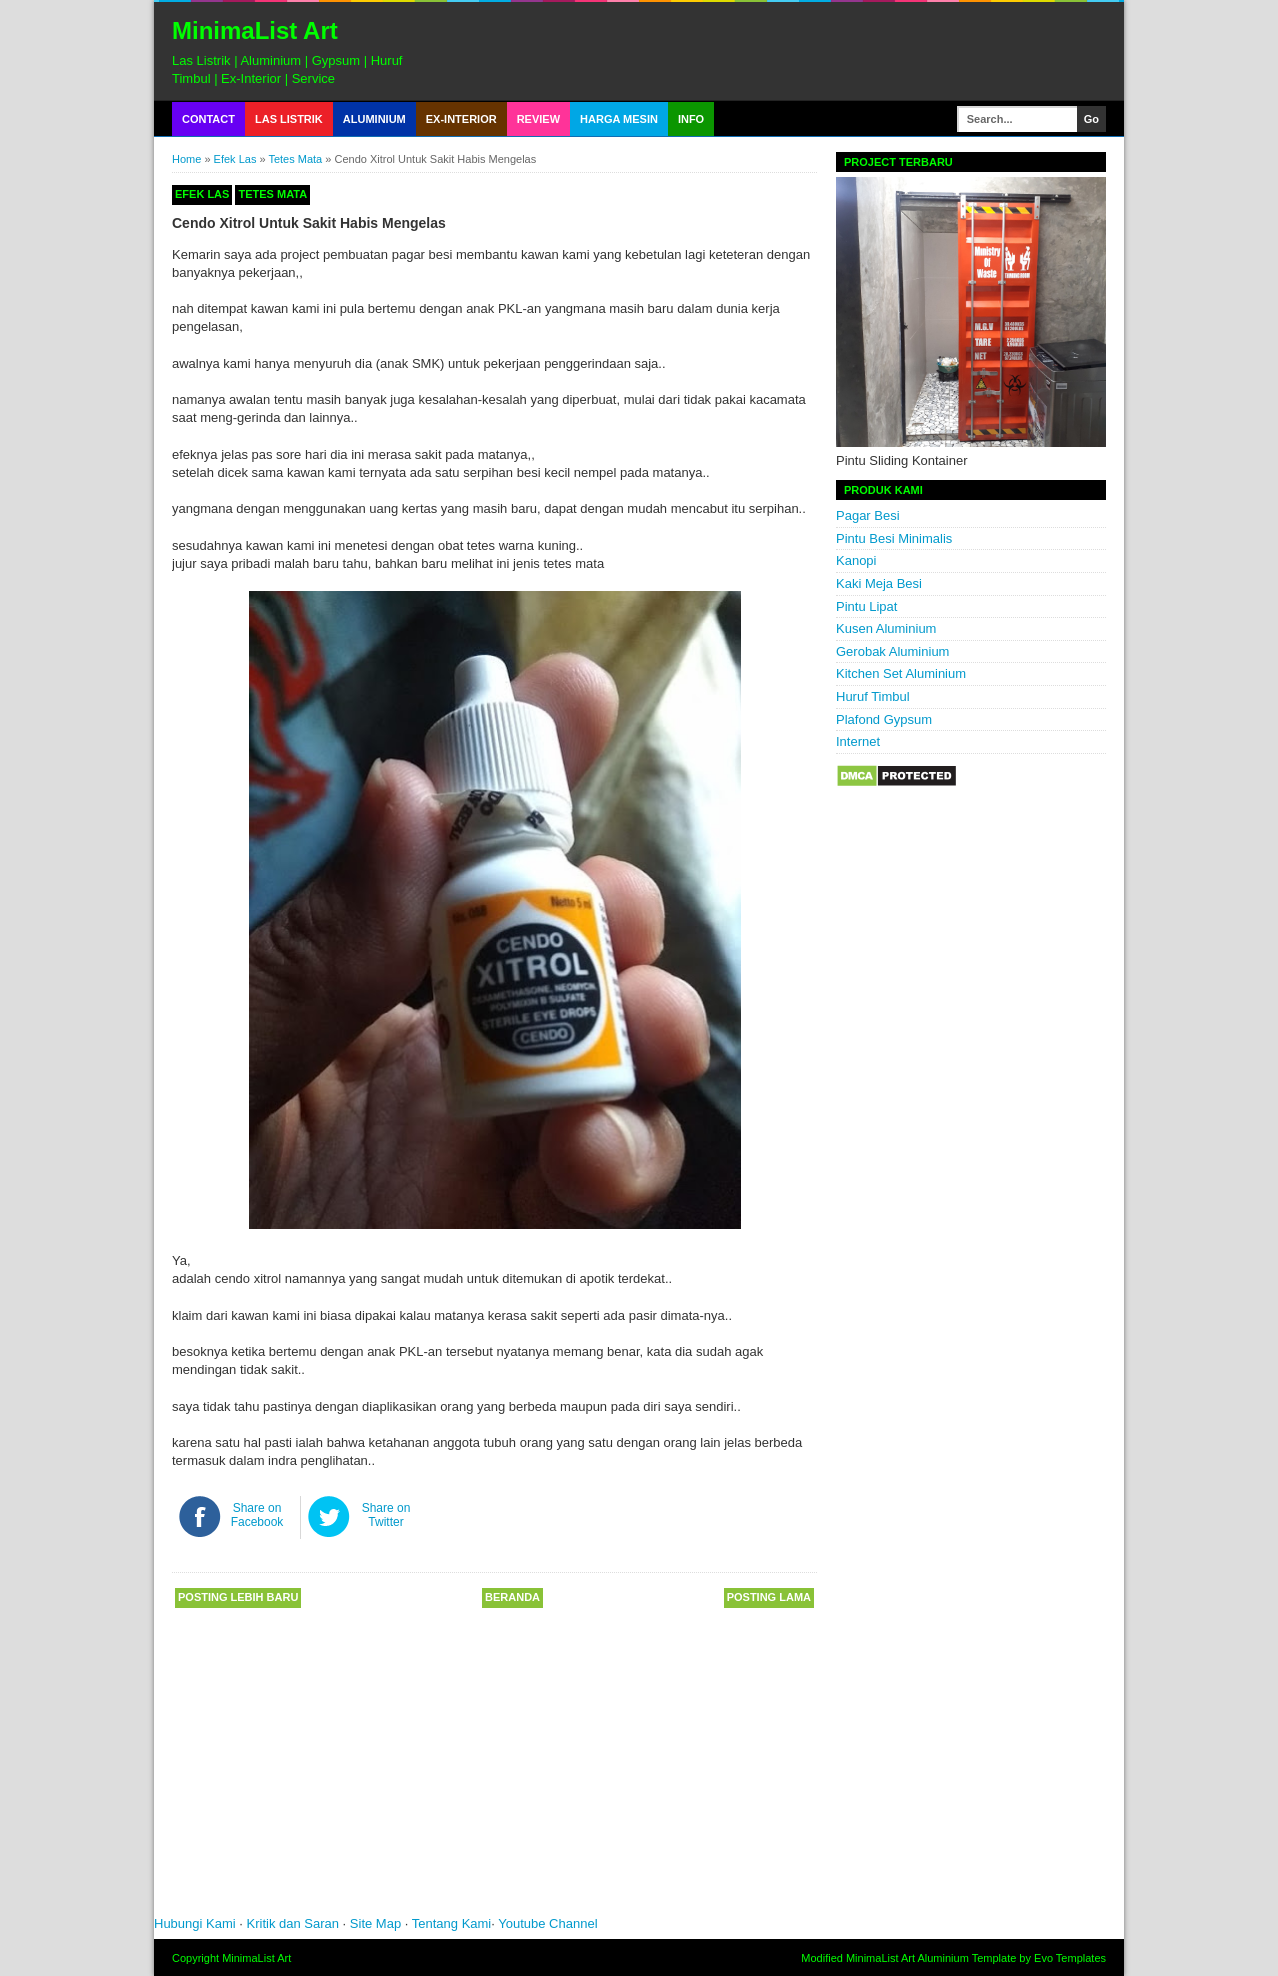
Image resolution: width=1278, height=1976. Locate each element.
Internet (858, 741)
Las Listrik (289, 119)
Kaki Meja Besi (879, 583)
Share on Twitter (386, 1515)
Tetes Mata (295, 159)
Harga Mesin (619, 119)
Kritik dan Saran (295, 1923)
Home (186, 159)
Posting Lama (769, 1597)
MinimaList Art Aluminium (907, 1958)
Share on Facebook (257, 1515)
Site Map (375, 1923)
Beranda (512, 1597)
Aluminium (374, 119)
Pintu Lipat (866, 606)
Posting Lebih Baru (238, 1597)
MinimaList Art (255, 30)
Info (691, 119)
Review (538, 119)
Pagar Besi (868, 515)
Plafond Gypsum (884, 719)
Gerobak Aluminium (892, 651)
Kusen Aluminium (886, 628)
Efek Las (235, 159)
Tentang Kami (452, 1923)
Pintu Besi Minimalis (894, 538)
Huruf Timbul (873, 696)
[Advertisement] (454, 1769)
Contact (208, 119)
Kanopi (856, 560)
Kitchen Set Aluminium (901, 673)
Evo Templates (1070, 1958)
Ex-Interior (461, 119)
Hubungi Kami (195, 1923)
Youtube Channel (547, 1923)
